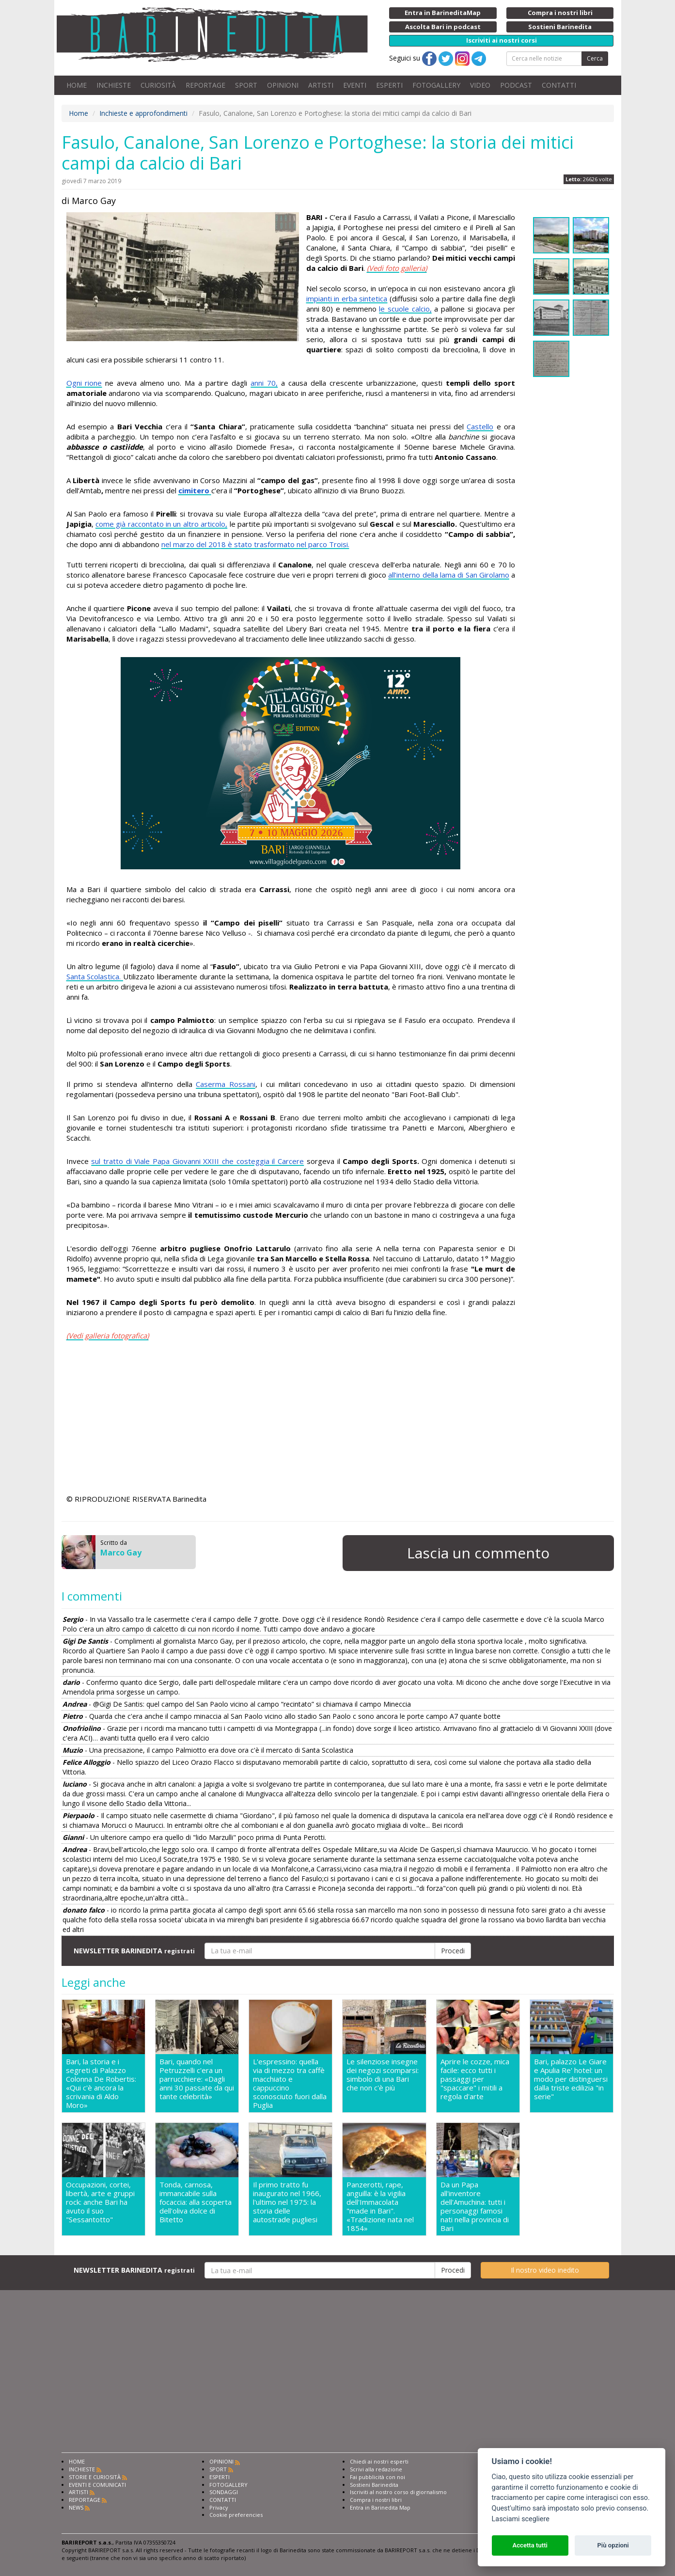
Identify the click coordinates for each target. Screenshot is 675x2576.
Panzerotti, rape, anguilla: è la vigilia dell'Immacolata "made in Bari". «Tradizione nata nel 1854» (380, 2206)
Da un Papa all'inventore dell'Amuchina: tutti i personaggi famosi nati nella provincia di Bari (474, 2206)
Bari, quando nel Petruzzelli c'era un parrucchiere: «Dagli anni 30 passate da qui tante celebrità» (196, 2079)
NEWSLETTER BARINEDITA (134, 1950)
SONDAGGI (223, 2492)
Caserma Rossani (225, 1084)
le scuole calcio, (405, 309)
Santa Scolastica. (95, 976)
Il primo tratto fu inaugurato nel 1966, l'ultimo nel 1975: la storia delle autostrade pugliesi (287, 2202)
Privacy (218, 2507)
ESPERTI (389, 85)
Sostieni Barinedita (374, 2484)
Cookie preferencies (236, 2514)
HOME (76, 85)
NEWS (76, 2507)
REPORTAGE (205, 85)
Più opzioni (612, 2545)
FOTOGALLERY (436, 85)
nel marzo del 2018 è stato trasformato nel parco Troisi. (255, 544)
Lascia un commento (478, 1553)
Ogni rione (84, 383)
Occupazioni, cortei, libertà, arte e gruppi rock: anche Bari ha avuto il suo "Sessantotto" (100, 2202)
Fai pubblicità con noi (377, 2477)
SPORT (246, 85)
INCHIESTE (113, 85)
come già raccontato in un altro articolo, (161, 524)
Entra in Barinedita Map (380, 2507)
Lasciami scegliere (520, 2519)
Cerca (595, 58)
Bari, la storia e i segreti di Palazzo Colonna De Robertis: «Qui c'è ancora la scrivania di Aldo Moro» (101, 2083)
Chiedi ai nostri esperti (379, 2461)
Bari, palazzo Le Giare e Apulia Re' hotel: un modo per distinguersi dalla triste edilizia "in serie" (571, 2079)
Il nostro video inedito (545, 2270)
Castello (480, 426)
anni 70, (264, 383)
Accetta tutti (530, 2545)
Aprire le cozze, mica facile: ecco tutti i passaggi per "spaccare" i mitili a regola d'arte (474, 2079)
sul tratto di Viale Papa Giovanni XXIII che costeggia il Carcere (197, 1161)
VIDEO (480, 85)
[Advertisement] (291, 1419)
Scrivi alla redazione (376, 2469)
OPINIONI (282, 85)
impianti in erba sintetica (347, 298)
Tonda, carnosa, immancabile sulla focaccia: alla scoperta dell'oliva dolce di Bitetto (195, 2202)
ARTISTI (320, 85)
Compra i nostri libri (376, 2499)
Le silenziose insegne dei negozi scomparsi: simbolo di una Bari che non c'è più (382, 2074)
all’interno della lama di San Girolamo (448, 575)
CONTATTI (559, 85)
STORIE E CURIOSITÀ (95, 2477)
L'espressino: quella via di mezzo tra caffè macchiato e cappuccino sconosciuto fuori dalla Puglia (290, 2083)
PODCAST (516, 85)
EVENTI (354, 85)
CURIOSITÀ (158, 85)
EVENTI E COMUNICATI (97, 2484)
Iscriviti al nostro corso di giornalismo (398, 2492)
